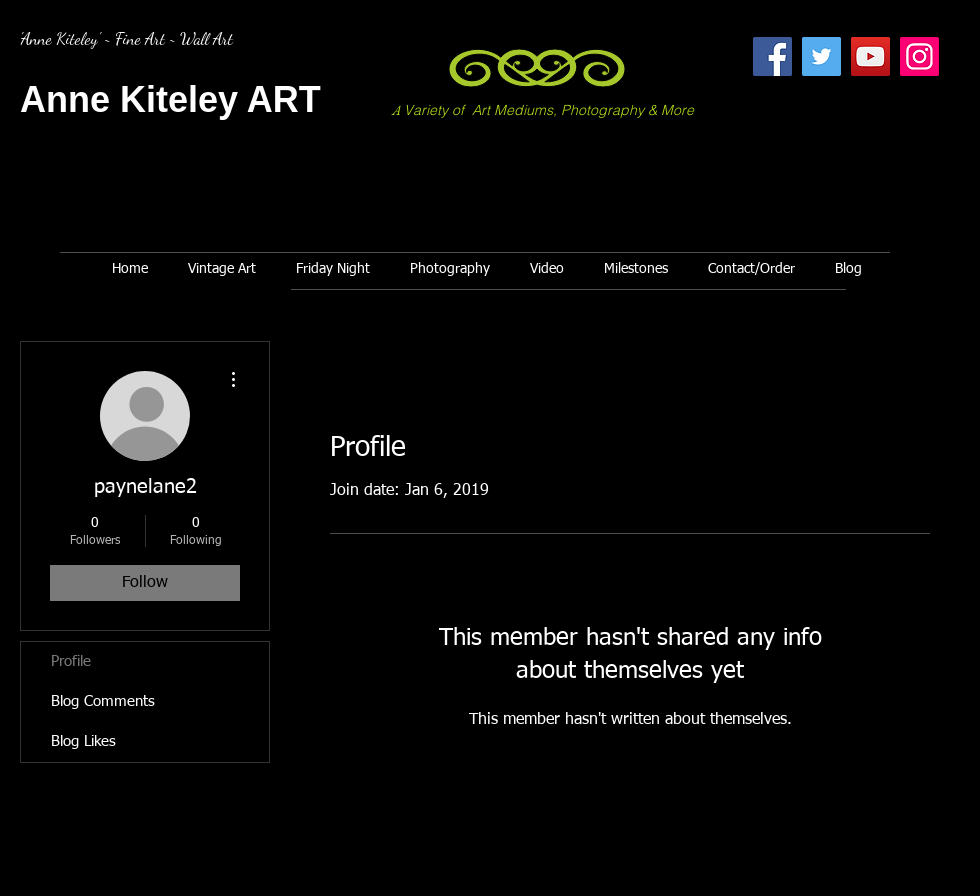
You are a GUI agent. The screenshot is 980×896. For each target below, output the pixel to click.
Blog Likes (83, 741)
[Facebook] (772, 56)
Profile (71, 661)
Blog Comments (103, 701)
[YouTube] (870, 56)
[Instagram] (919, 56)
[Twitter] (821, 56)
